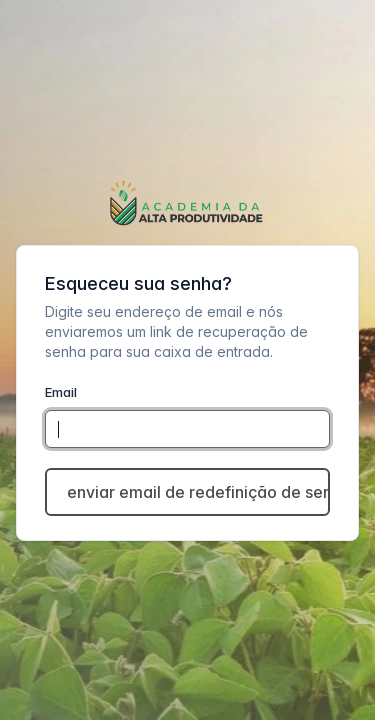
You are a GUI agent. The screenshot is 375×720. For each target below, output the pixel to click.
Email (61, 392)
